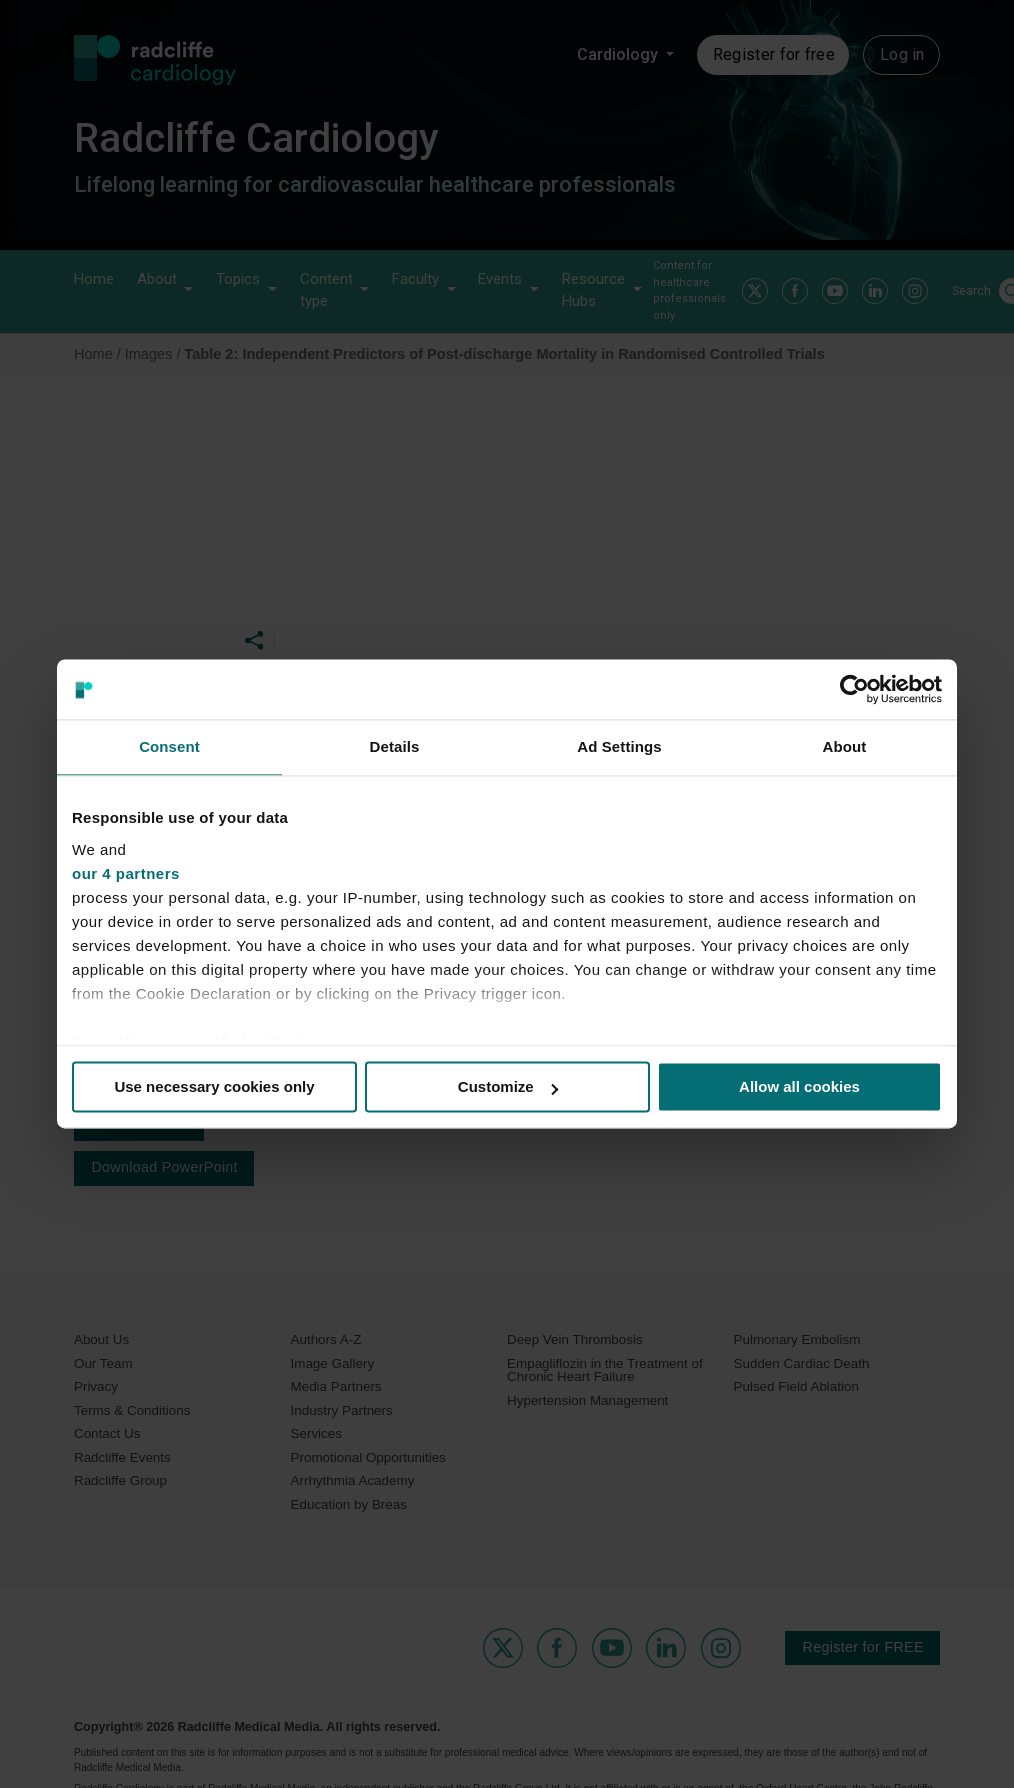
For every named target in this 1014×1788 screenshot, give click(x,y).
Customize (508, 1086)
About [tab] (845, 746)
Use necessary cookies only (214, 1086)
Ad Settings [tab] (619, 746)
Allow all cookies (799, 1086)
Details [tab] (395, 746)
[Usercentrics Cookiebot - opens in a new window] (854, 689)
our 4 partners (126, 873)
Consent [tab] (169, 746)
